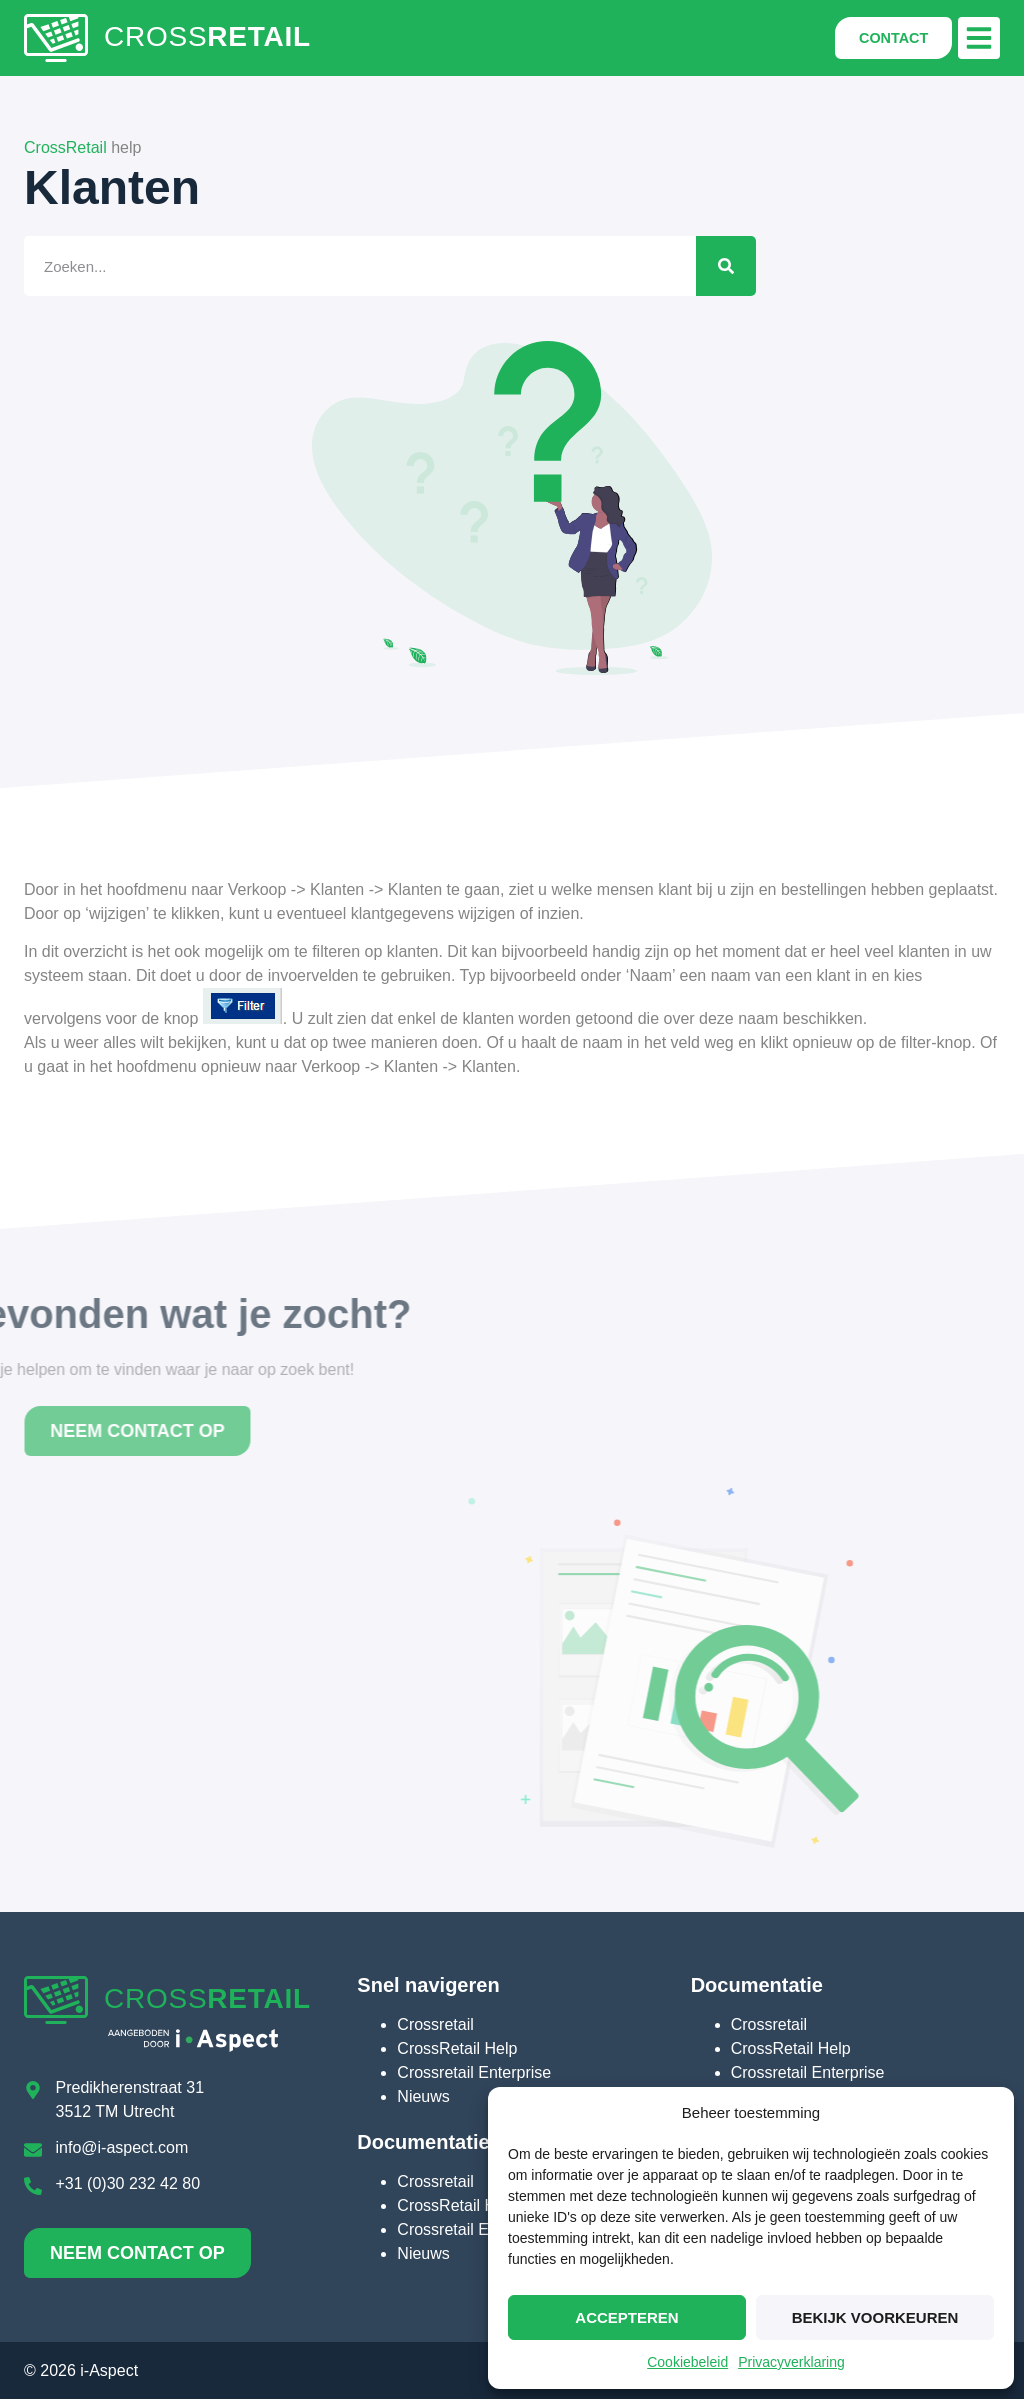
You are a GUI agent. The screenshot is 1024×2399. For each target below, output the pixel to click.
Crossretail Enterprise (474, 2072)
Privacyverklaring (791, 2362)
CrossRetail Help (457, 2048)
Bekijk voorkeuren (875, 2317)
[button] (979, 38)
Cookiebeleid (687, 2362)
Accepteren (626, 2317)
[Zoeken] (691, 266)
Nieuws (423, 2096)
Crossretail (435, 2024)
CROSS (207, 36)
